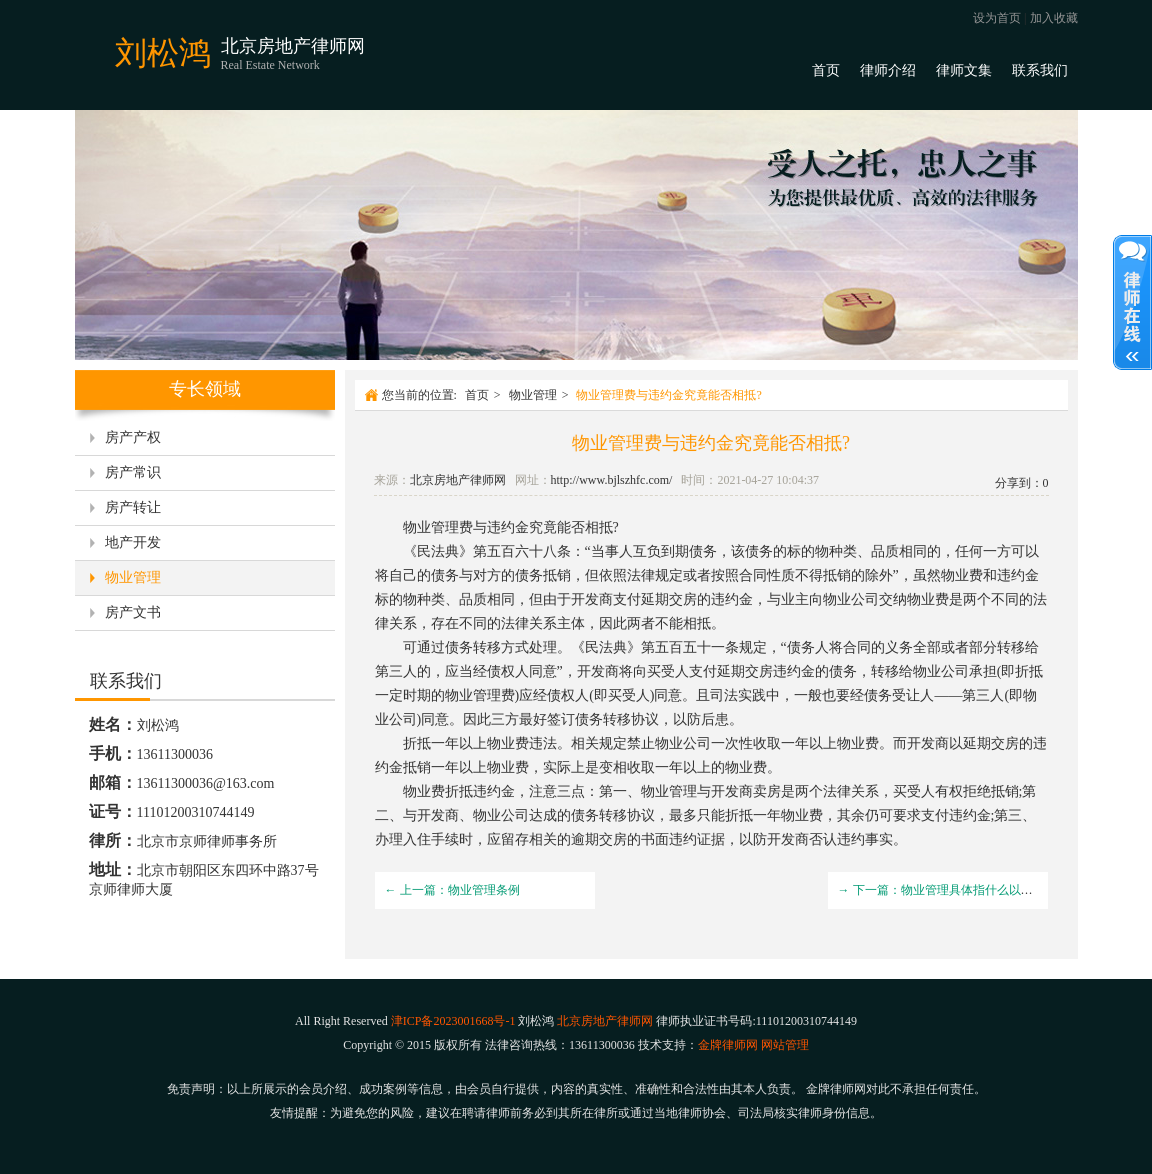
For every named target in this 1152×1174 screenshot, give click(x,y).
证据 (711, 839)
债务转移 (473, 647)
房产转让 (133, 507)
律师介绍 (888, 70)
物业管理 (133, 577)
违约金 (508, 527)
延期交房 (669, 599)
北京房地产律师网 (458, 480)
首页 (826, 70)
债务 (703, 551)
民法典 (438, 551)
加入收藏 (1054, 18)
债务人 (808, 647)
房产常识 (133, 472)
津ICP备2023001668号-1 (453, 1021)
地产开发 (133, 542)
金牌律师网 (728, 1045)
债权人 (508, 671)
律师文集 (964, 70)
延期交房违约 (759, 671)
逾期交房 (599, 839)
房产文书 (133, 612)
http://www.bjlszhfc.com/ (612, 480)
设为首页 (997, 18)
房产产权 (133, 437)
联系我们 (1040, 70)
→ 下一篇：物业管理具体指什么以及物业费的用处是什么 (989, 890)
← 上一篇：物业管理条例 (452, 890)
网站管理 (785, 1045)
